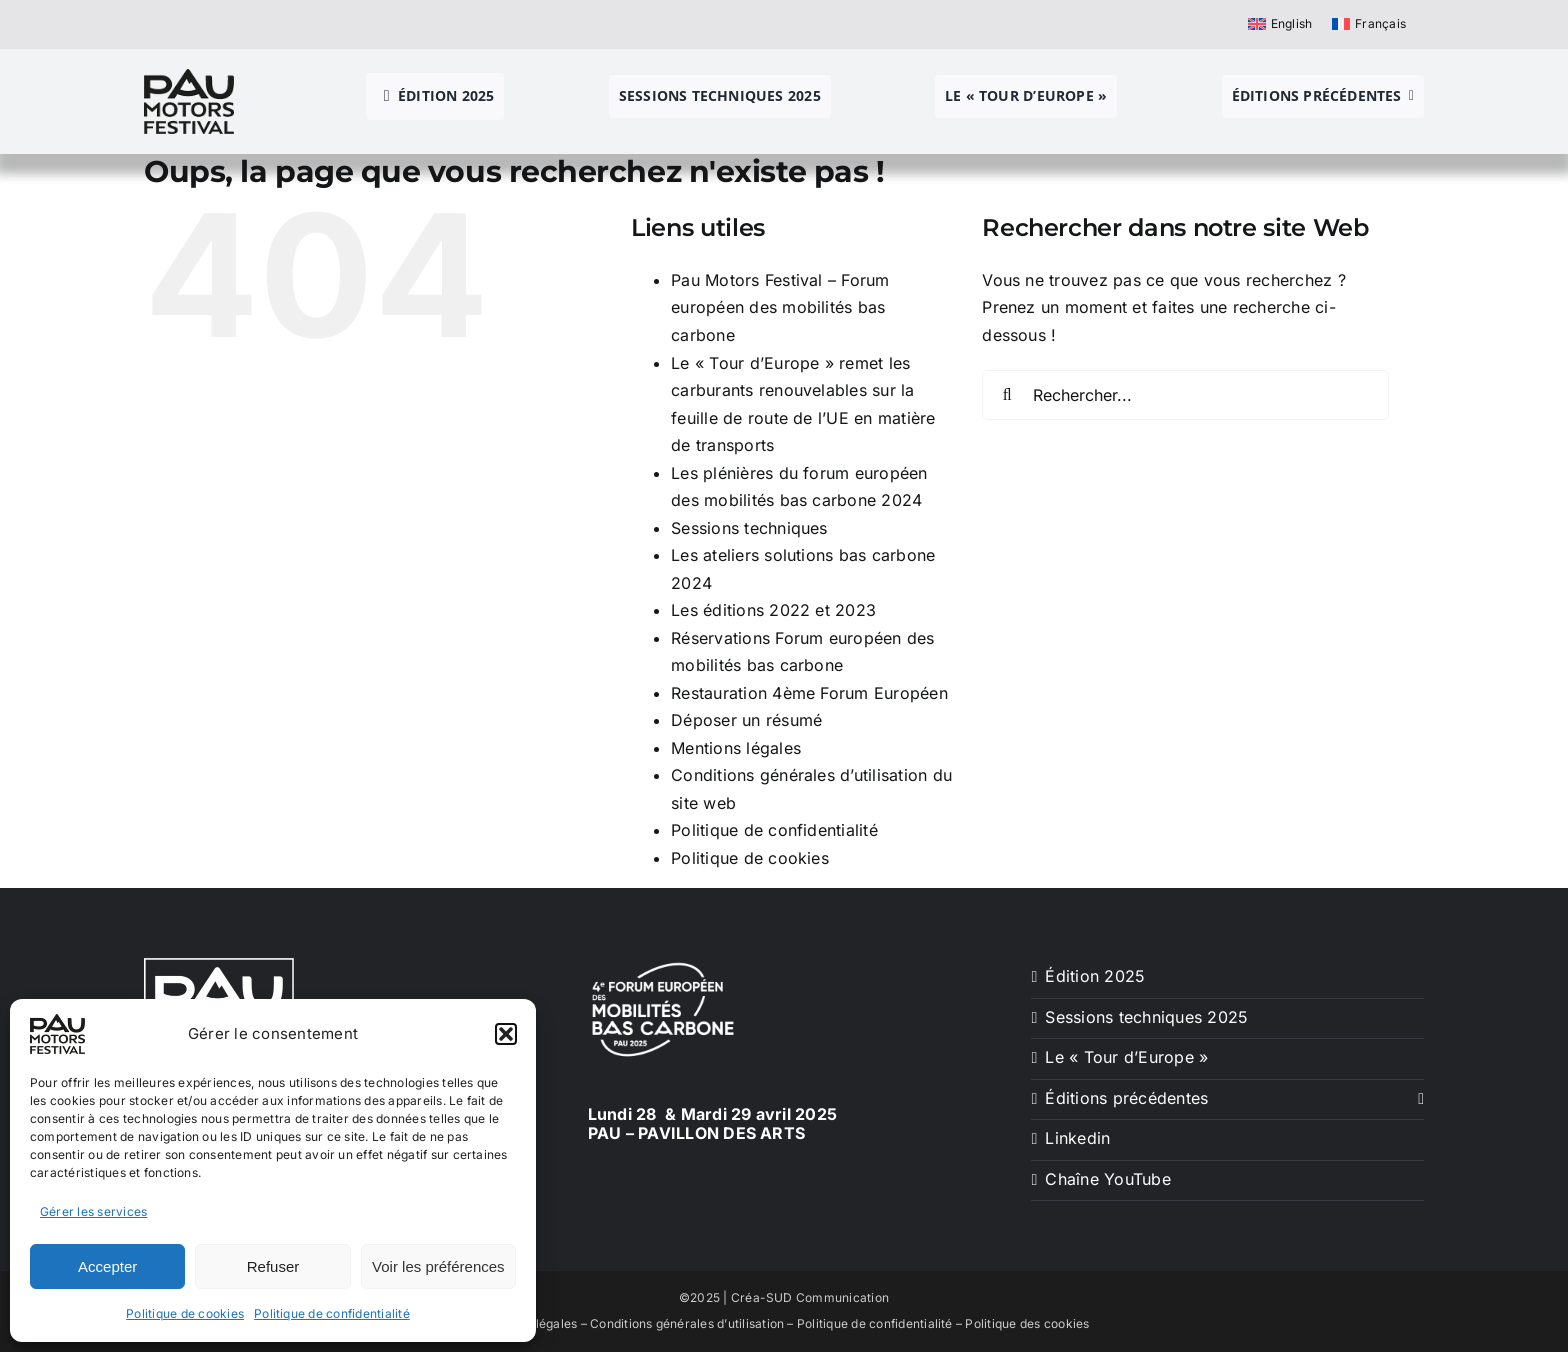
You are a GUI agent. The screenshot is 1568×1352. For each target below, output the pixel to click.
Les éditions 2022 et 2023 (773, 610)
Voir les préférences (438, 1266)
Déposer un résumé (746, 720)
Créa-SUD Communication (810, 1297)
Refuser (273, 1266)
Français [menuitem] (1380, 23)
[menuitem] (1280, 24)
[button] (506, 1034)
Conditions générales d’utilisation (687, 1323)
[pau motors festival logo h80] (189, 77)
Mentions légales (736, 748)
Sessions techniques (749, 528)
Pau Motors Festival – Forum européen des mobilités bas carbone (780, 307)
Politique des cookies (1027, 1323)
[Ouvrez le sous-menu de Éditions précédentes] (1417, 1099)
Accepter (107, 1266)
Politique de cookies (185, 1313)
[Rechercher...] (1185, 395)
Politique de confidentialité (332, 1313)
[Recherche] (1007, 395)
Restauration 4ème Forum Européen (809, 693)
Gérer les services (93, 1211)
